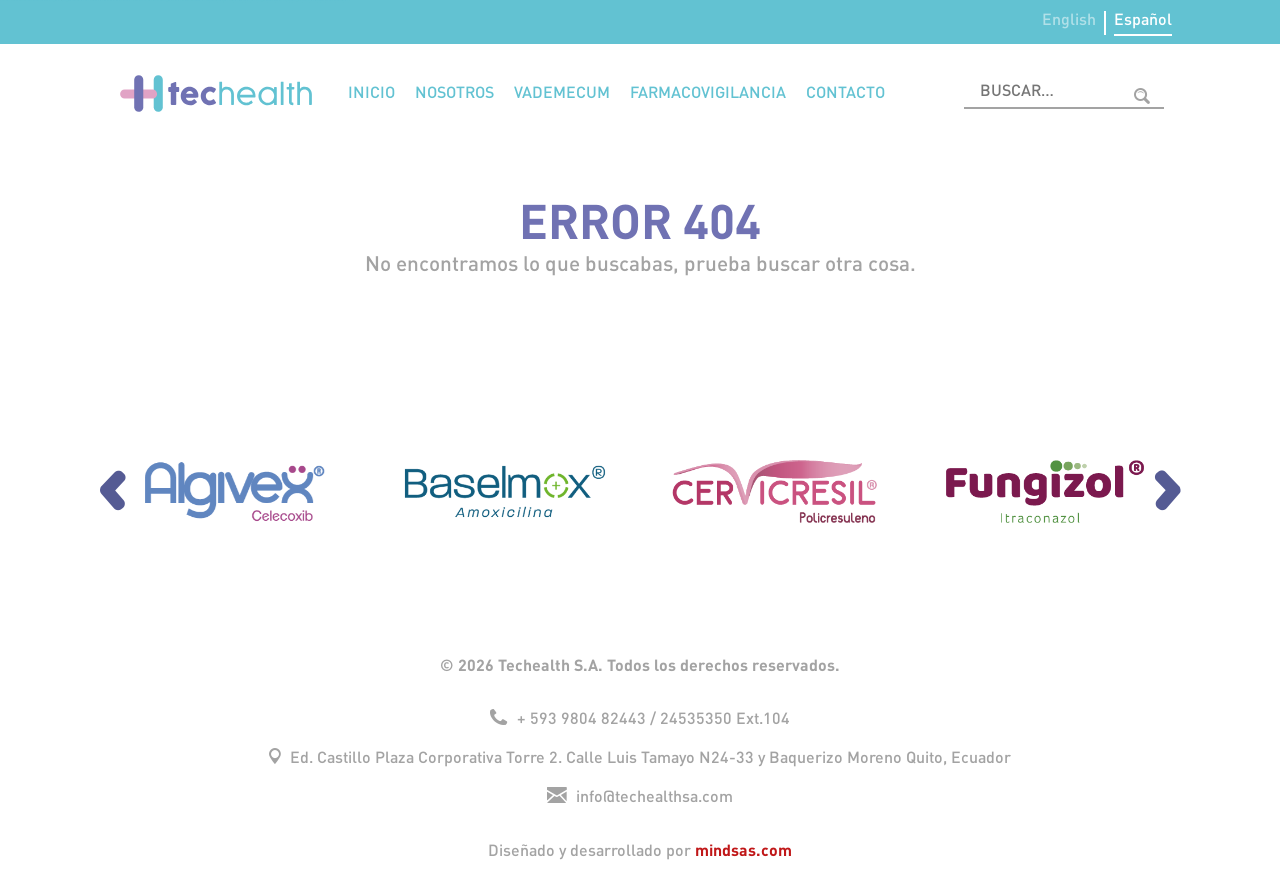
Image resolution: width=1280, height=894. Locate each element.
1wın (126, 0)
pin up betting (59, 0)
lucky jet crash (298, 0)
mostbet (87, 0)
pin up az (107, 0)
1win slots (43, 0)
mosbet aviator (229, 0)
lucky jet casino (263, 0)
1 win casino (31, 0)
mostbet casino (182, 0)
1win (244, 0)
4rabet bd (306, 0)
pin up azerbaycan (283, 0)
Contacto (845, 93)
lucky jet (165, 0)
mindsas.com (743, 849)
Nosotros (454, 93)
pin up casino (120, 0)
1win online (197, 0)
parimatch (23, 0)
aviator (13, 0)
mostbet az (254, 0)
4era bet (3, 0)
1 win (291, 0)
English (1069, 20)
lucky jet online (67, 0)
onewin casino (331, 0)
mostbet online (238, 0)
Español (1143, 20)
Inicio (371, 93)
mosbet (8, 0)
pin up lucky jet (50, 0)
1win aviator (76, 0)
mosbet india (314, 0)
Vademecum (562, 93)
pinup (18, 0)
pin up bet (113, 0)
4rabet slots (159, 0)
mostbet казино (205, 0)
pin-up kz (138, 0)
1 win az (37, 0)
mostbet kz (131, 0)
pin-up (323, 0)
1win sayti (221, 0)
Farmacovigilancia (708, 93)
